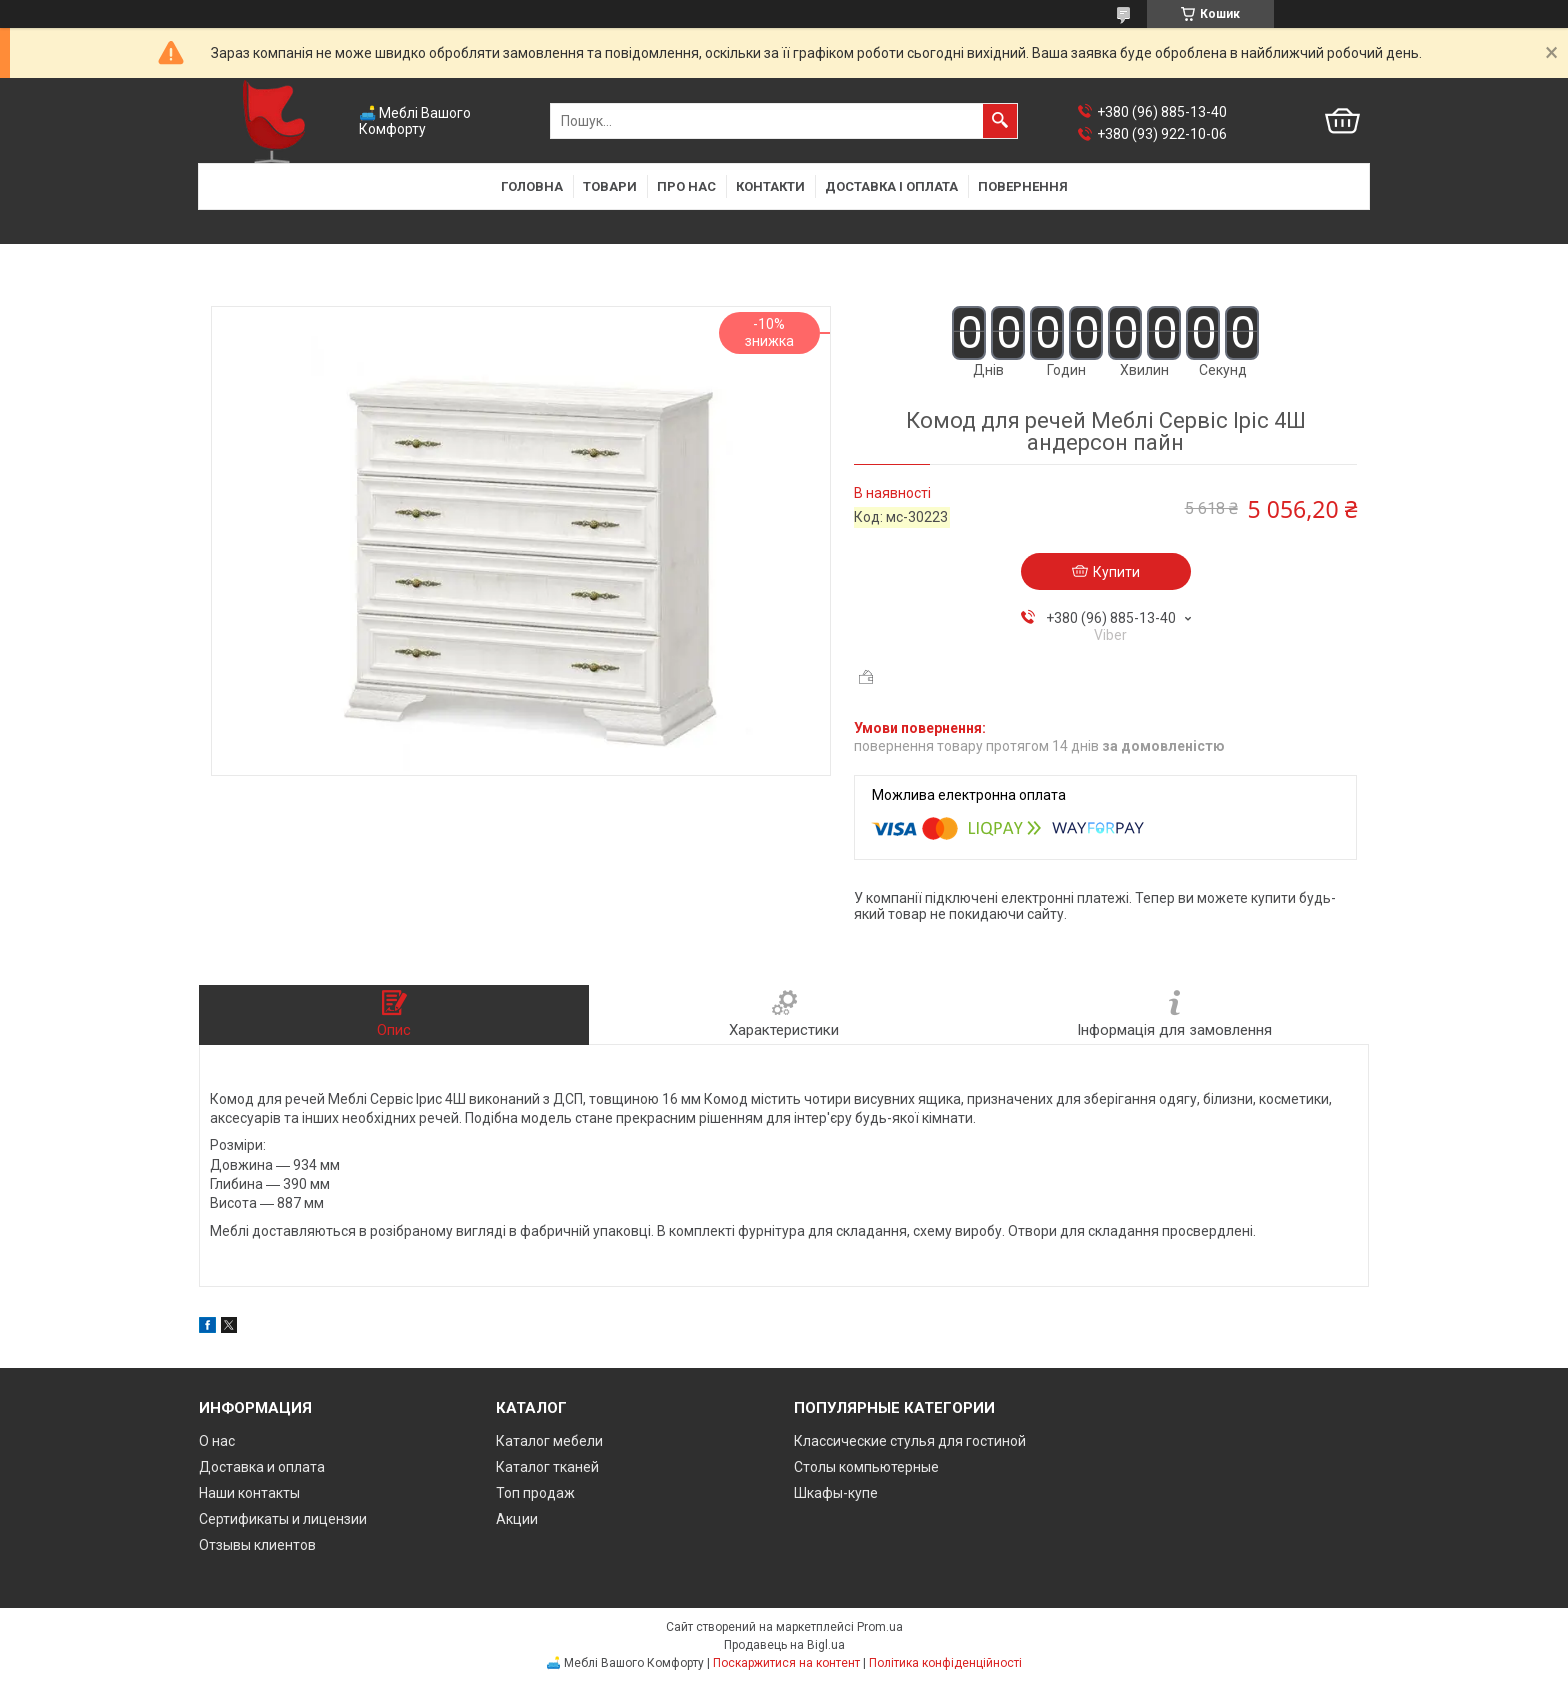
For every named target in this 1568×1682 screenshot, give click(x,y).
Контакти (770, 186)
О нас (217, 1441)
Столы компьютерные (866, 1467)
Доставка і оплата (891, 186)
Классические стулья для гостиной (910, 1441)
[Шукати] (1000, 121)
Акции (517, 1519)
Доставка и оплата (262, 1467)
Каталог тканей (547, 1467)
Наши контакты (249, 1493)
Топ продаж (535, 1493)
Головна (532, 186)
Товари (610, 186)
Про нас (686, 186)
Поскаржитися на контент (786, 1663)
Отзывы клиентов (257, 1545)
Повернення (1023, 186)
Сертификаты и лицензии (283, 1519)
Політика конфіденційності (945, 1663)
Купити (1116, 572)
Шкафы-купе (836, 1493)
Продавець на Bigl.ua (784, 1645)
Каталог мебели (549, 1441)
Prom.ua (880, 1627)
